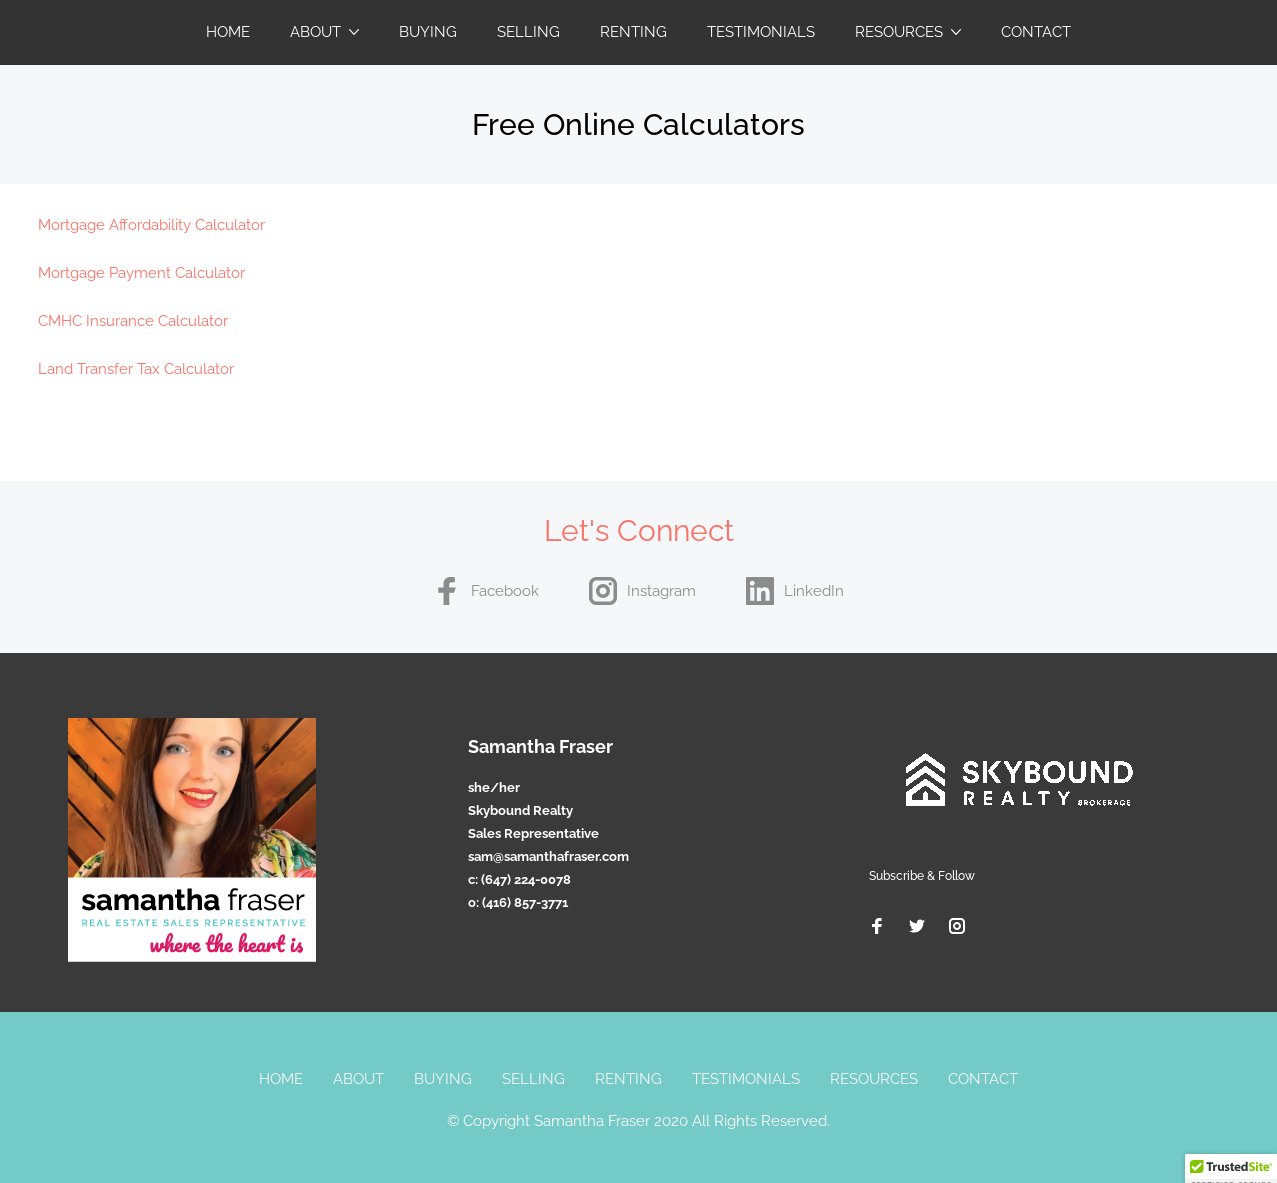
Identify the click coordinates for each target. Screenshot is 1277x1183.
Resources (899, 32)
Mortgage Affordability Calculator (151, 225)
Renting (633, 32)
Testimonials (761, 32)
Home (228, 32)
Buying (428, 32)
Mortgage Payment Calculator (141, 273)
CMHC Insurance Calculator (133, 321)
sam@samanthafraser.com (548, 856)
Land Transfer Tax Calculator (136, 369)
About (315, 32)
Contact (1036, 32)
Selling (528, 32)
